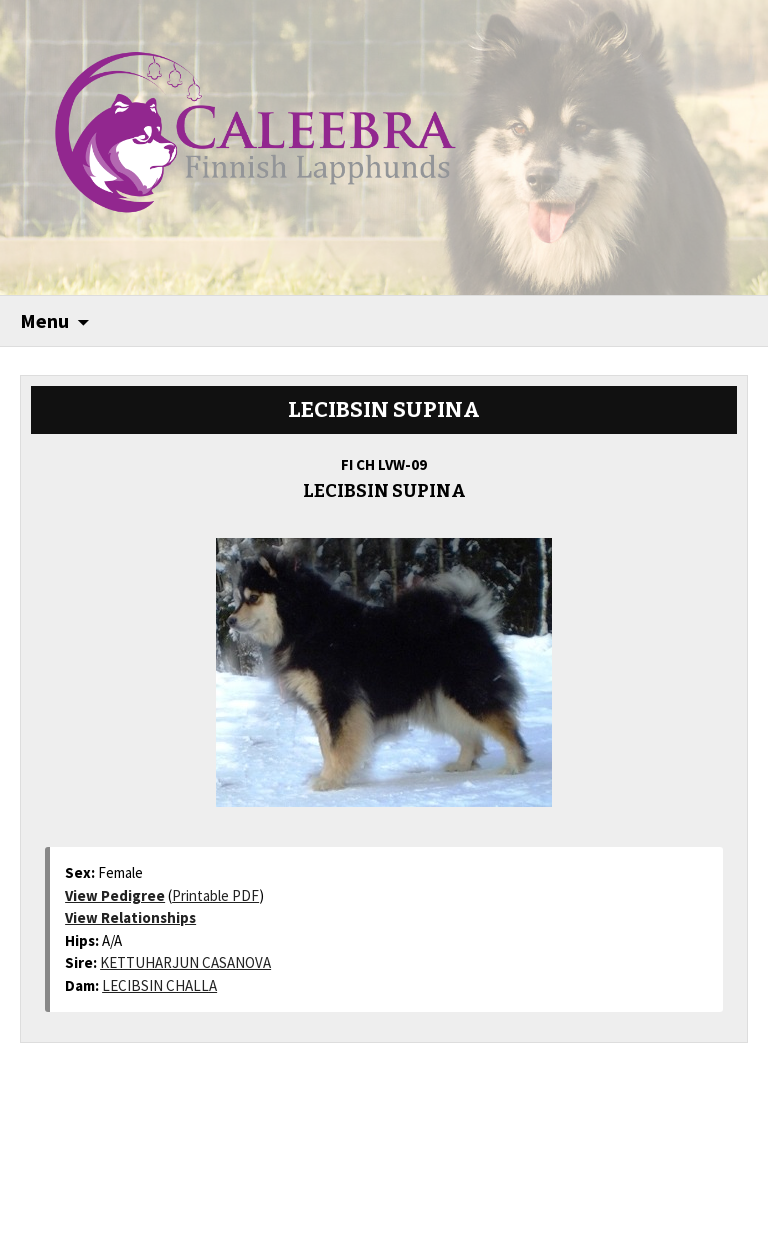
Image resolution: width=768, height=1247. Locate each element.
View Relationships (130, 917)
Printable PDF (215, 895)
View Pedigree (115, 895)
